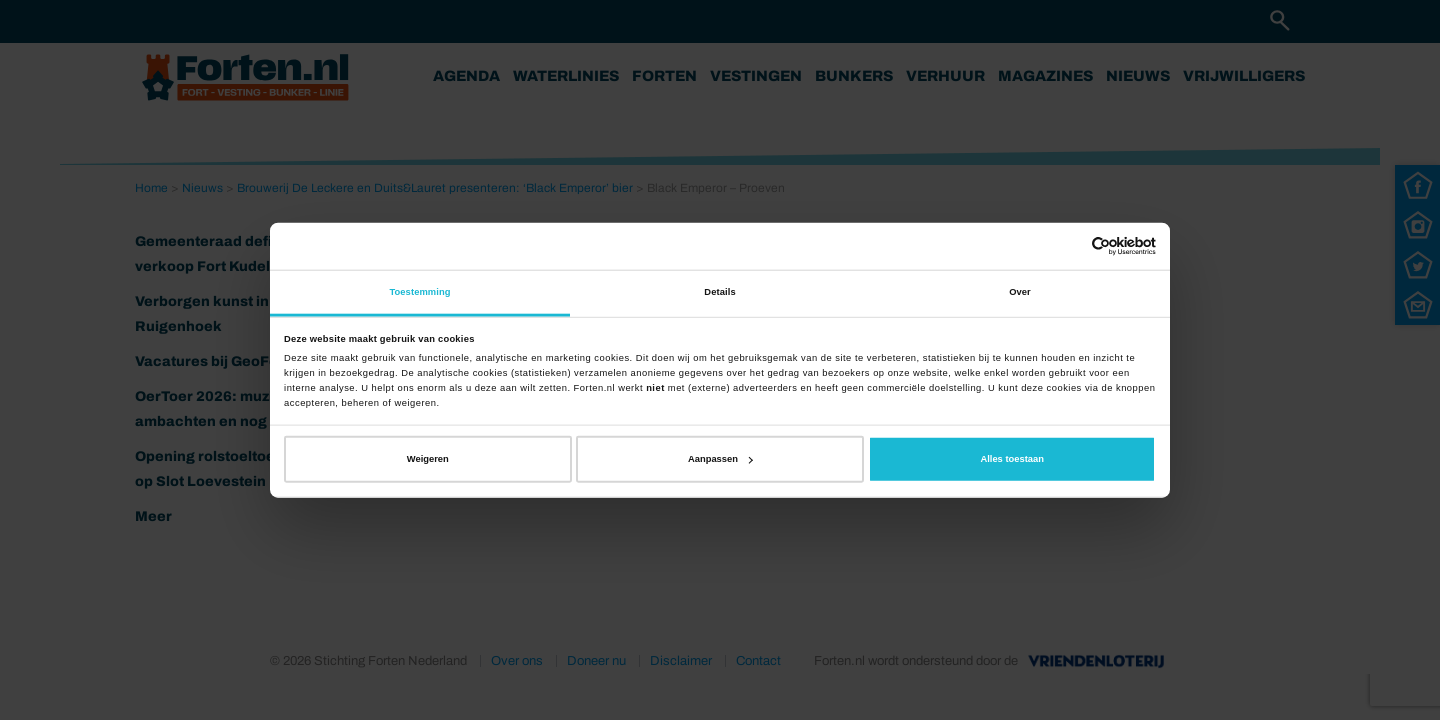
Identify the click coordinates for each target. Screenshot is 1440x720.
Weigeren (428, 459)
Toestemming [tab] (419, 292)
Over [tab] (1020, 292)
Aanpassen (720, 459)
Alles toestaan (1011, 459)
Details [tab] (719, 292)
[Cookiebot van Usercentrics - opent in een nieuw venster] (1068, 246)
